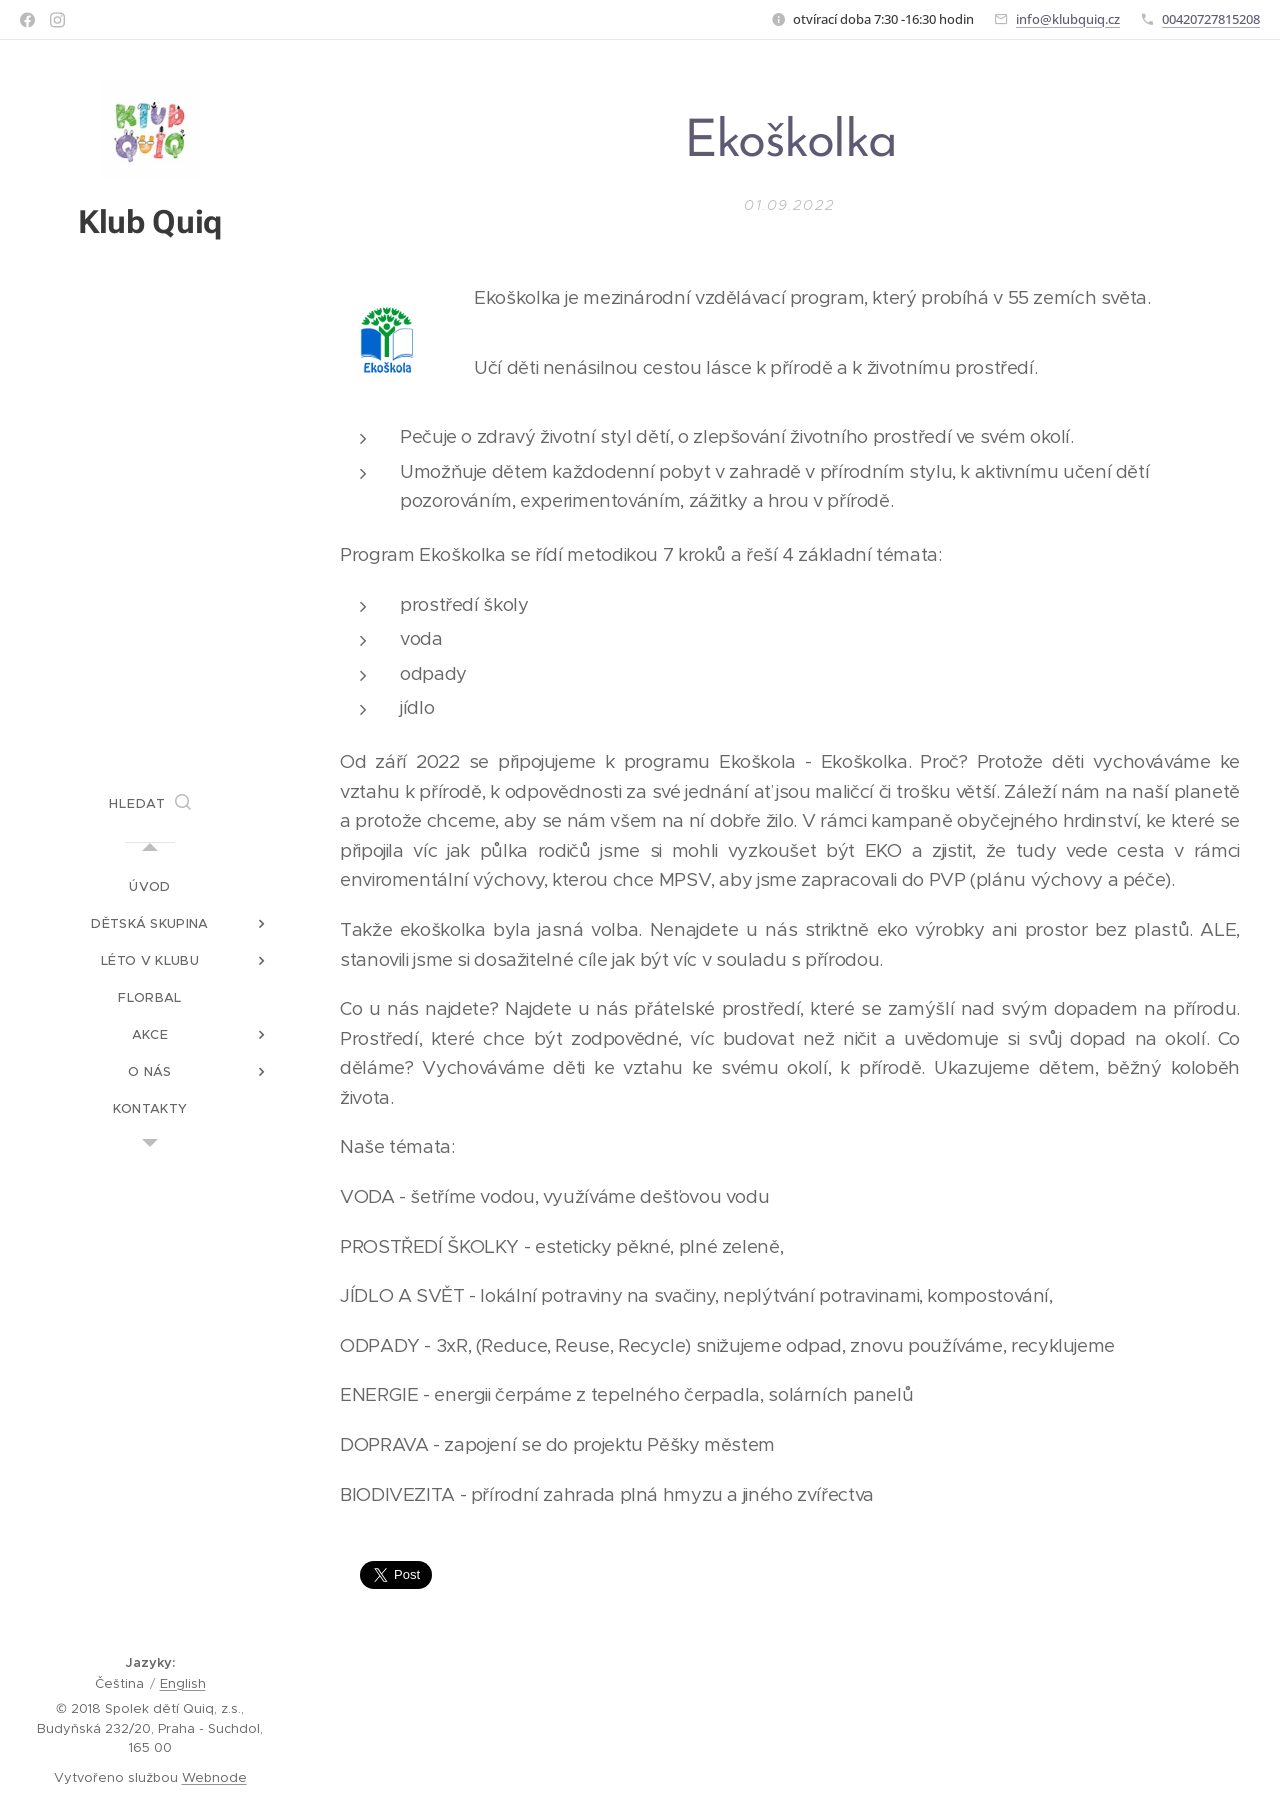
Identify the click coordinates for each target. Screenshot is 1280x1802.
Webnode (214, 1777)
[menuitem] (150, 886)
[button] (150, 804)
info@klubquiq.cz (1068, 19)
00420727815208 (1211, 19)
